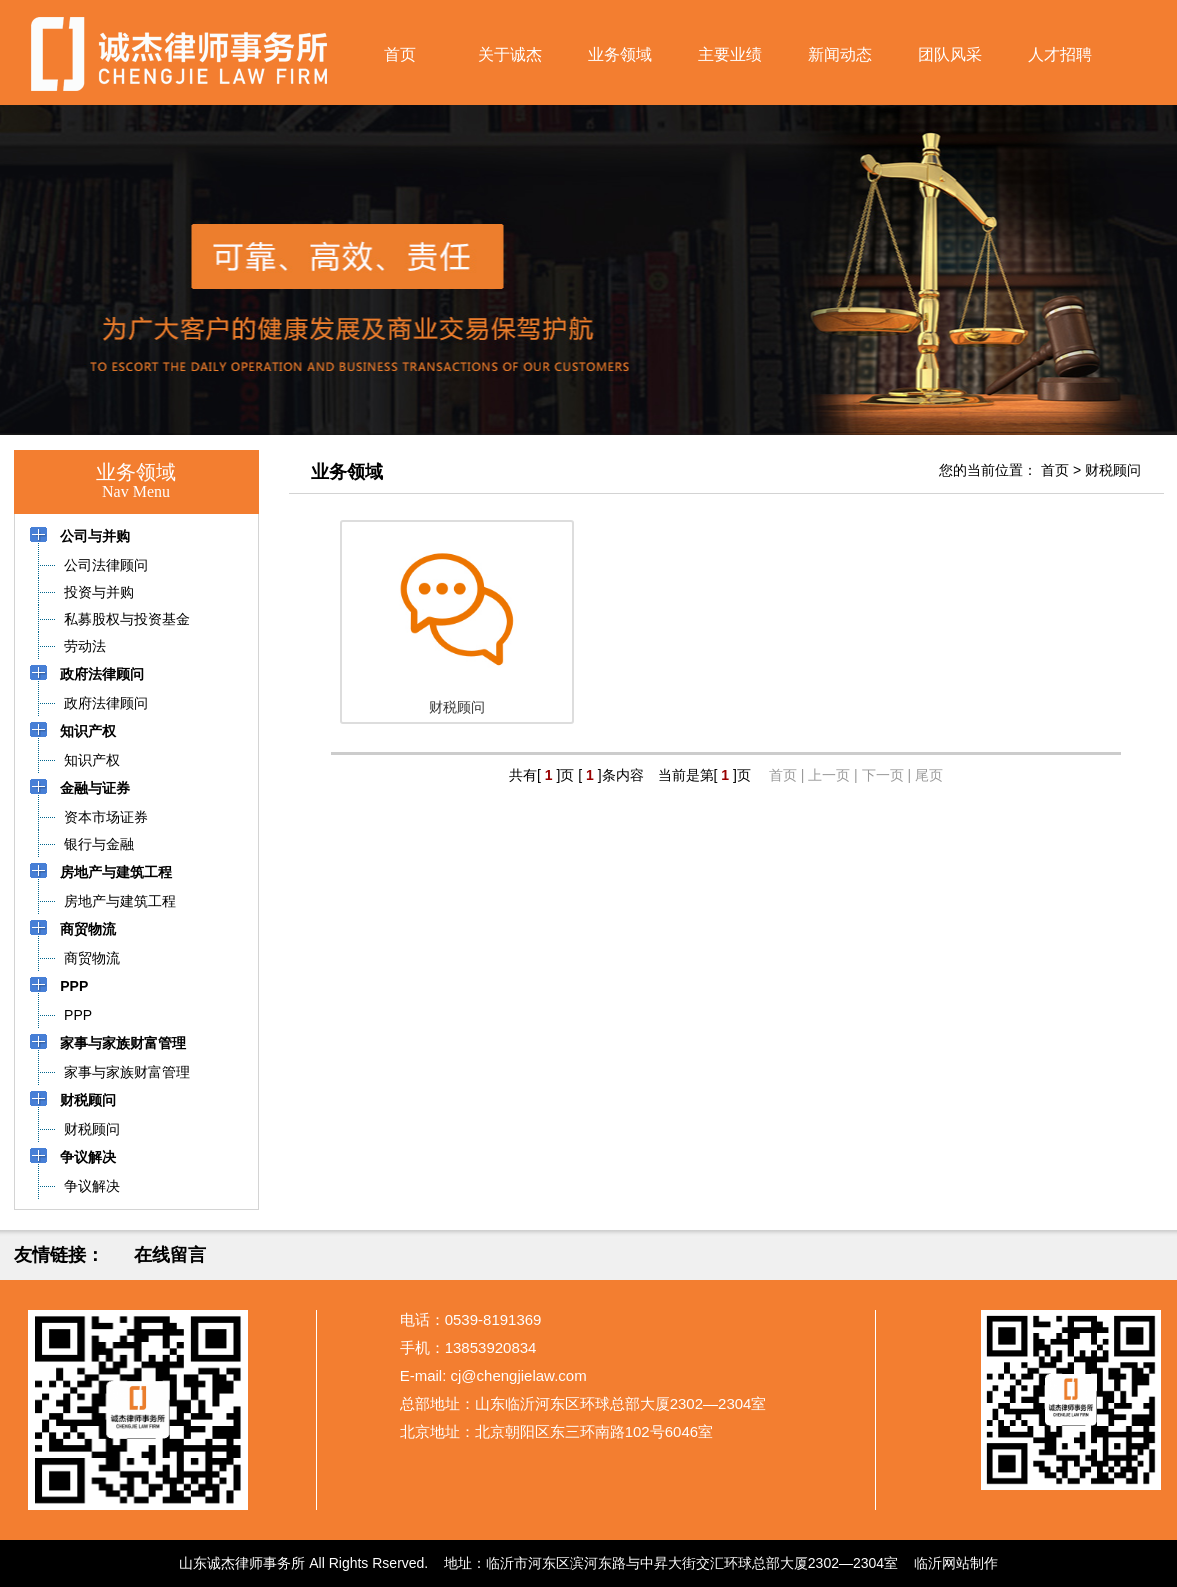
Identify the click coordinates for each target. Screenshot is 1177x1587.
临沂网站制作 (956, 1563)
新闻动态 (840, 54)
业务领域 (620, 54)
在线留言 (170, 1255)
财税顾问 (1113, 470)
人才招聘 (1060, 54)
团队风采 (950, 54)
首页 (400, 54)
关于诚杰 (510, 54)
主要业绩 (730, 54)
